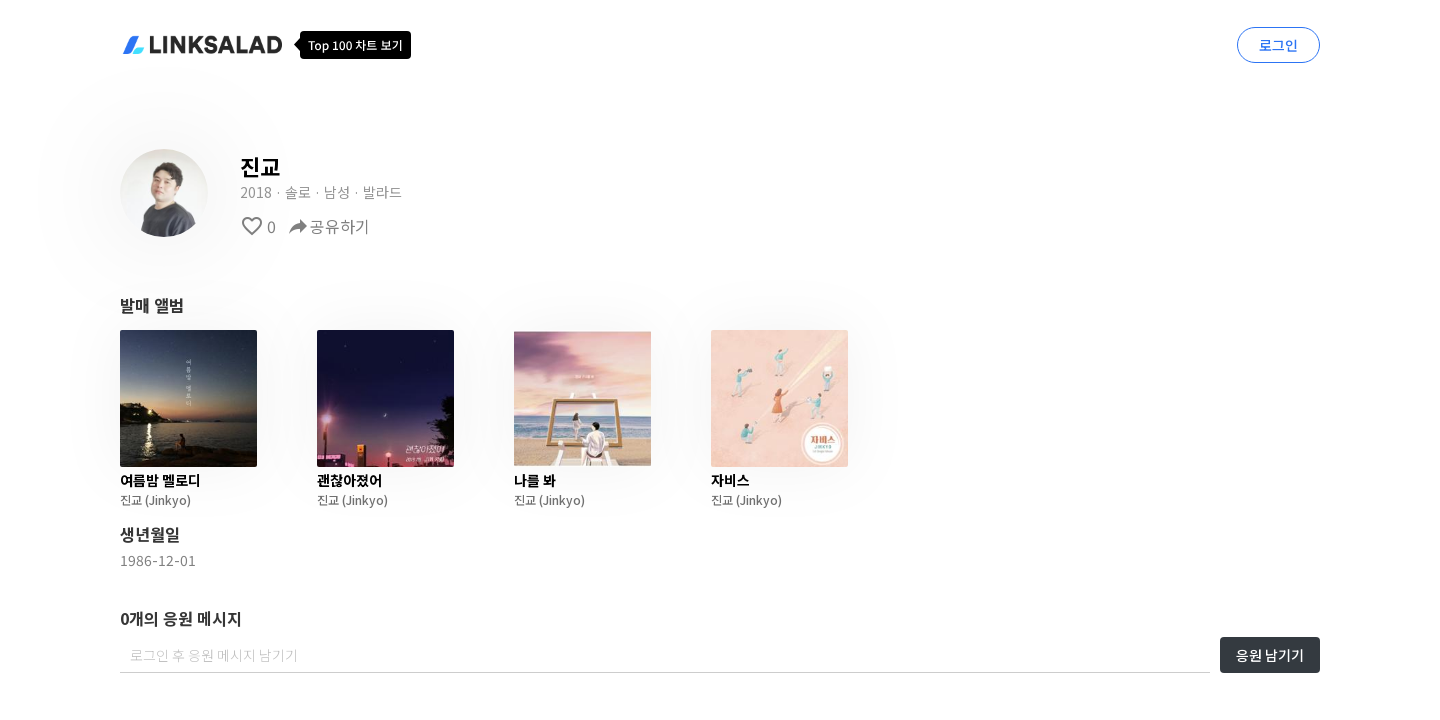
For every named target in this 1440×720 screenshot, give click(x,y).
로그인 (1278, 45)
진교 (131, 499)
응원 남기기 (1270, 655)
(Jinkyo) (166, 499)
